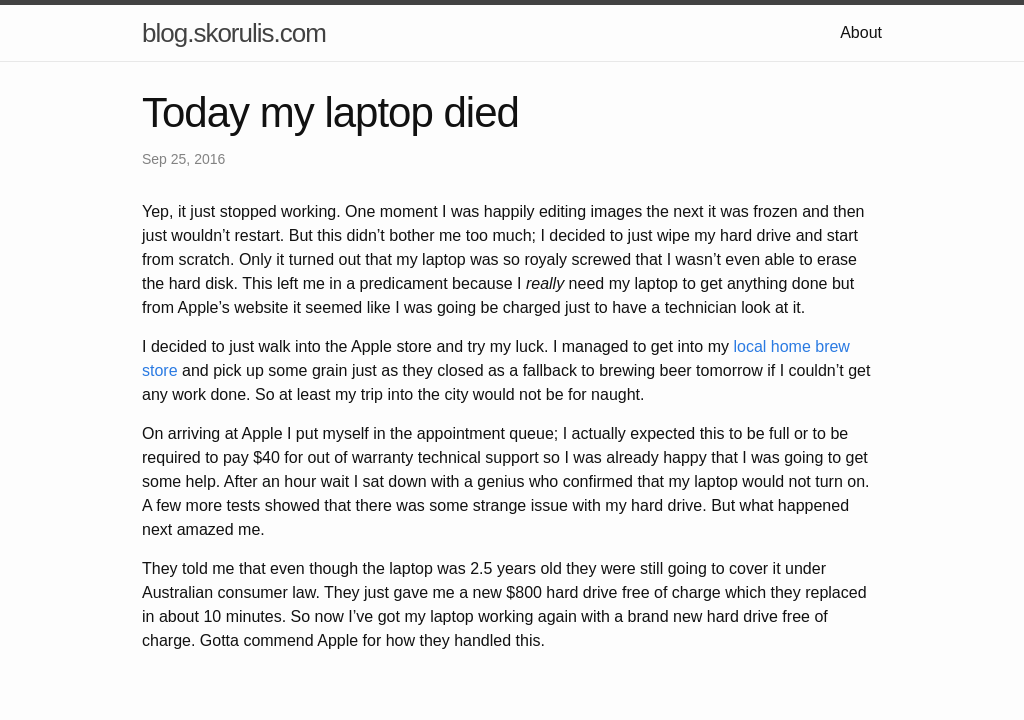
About (861, 32)
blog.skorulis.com (234, 33)
